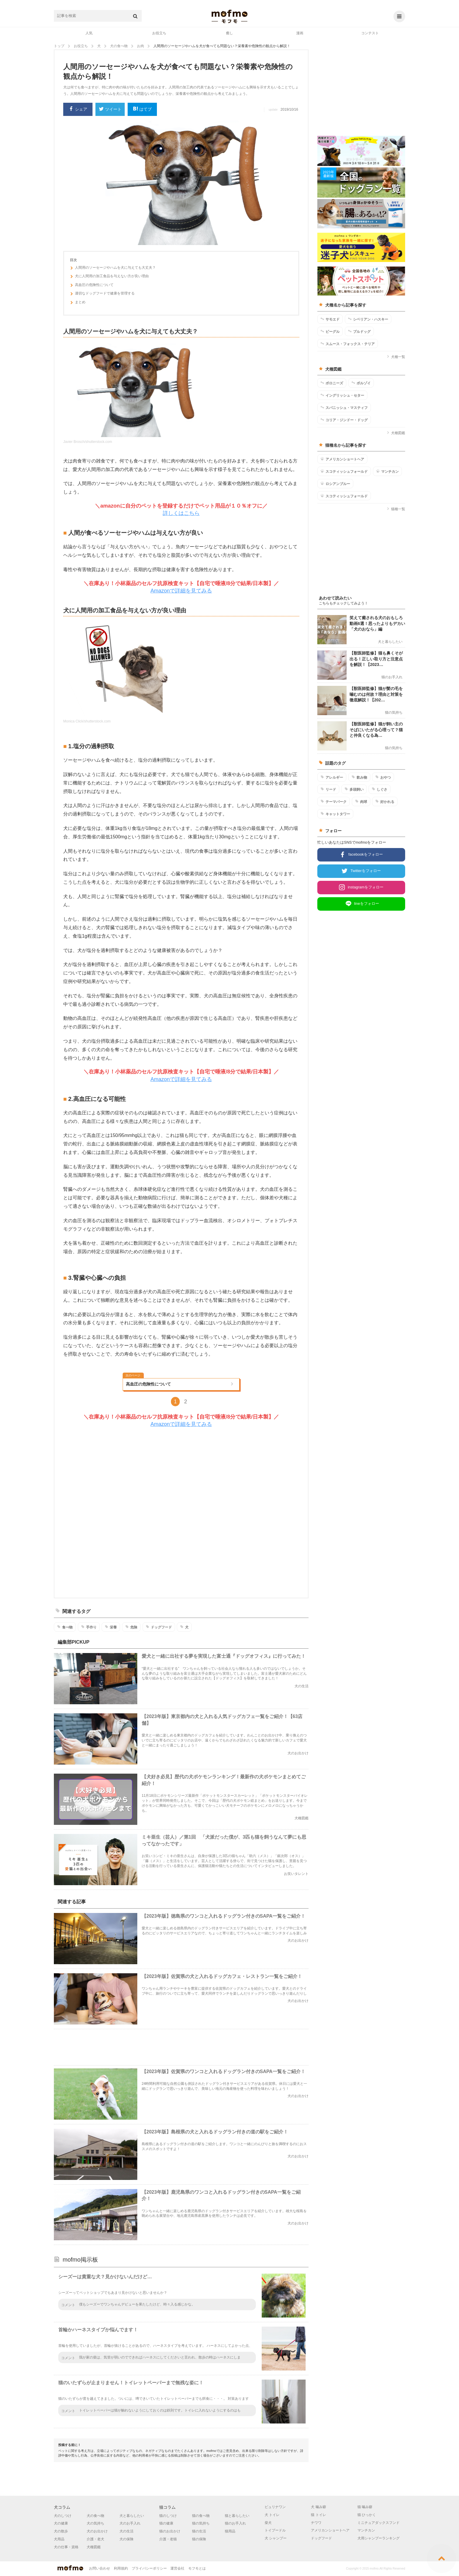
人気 (89, 33)
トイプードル (275, 2530)
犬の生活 (126, 2531)
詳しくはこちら (181, 513)
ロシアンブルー (335, 484)
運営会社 (177, 2568)
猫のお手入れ (235, 2523)
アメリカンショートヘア (342, 459)
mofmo (229, 16)
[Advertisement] (181, 1513)
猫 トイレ (318, 2515)
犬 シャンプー (276, 2538)
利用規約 (121, 2568)
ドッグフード (159, 1627)
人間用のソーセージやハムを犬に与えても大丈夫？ (113, 268)
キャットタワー (335, 814)
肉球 (361, 801)
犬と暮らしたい (131, 2516)
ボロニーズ (332, 383)
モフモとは (197, 2568)
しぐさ (379, 789)
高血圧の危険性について (92, 286)
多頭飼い (354, 789)
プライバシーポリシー (149, 2568)
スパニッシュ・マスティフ (344, 407)
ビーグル (330, 331)
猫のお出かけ (169, 2531)
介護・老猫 (168, 2539)
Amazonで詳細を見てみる (181, 591)
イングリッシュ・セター (342, 395)
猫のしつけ (168, 2516)
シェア (78, 109)
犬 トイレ (272, 2515)
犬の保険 (126, 2539)
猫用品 (230, 2531)
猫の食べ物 (201, 2516)
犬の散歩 (61, 2531)
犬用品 (59, 2539)
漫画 (299, 33)
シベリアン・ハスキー (368, 319)
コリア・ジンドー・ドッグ (344, 420)
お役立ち (159, 33)
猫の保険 (199, 2539)
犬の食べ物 (95, 2516)
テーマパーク (334, 801)
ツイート (110, 109)
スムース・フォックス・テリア (348, 344)
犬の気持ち (95, 2523)
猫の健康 (166, 2523)
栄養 (111, 1627)
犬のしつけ (62, 2516)
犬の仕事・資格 (66, 2547)
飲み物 (359, 777)
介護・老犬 (95, 2539)
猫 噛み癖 (364, 2507)
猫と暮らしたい (237, 2516)
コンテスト (370, 33)
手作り (89, 1627)
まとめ (77, 303)
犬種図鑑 (396, 433)
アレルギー (332, 777)
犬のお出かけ (97, 2531)
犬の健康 (61, 2523)
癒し (229, 33)
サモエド (330, 319)
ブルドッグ (359, 331)
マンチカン (387, 471)
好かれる (384, 801)
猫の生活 (199, 2531)
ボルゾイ (361, 383)
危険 (131, 1627)
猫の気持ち (201, 2523)
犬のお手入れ (130, 2523)
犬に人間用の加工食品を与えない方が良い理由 (109, 277)
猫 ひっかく (366, 2515)
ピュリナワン (275, 2507)
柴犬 (268, 2523)
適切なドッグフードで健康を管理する (102, 294)
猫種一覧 (396, 509)
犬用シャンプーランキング (378, 2538)
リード (328, 789)
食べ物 (65, 1627)
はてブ (142, 109)
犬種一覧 (396, 357)
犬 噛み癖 (318, 2507)
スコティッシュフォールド (344, 471)
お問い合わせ (99, 2568)
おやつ (383, 777)
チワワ (316, 2523)
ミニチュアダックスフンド (378, 2523)
